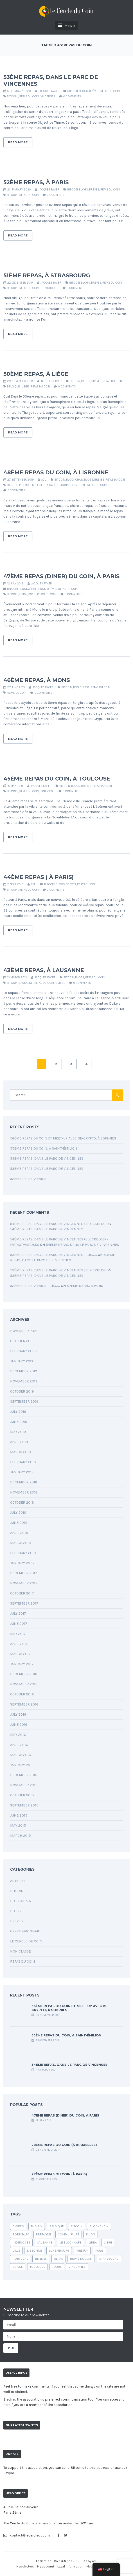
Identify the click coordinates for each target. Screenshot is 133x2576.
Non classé (81, 687)
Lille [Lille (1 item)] (16, 2250)
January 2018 (22, 1563)
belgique (13, 386)
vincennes (48, 96)
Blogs (83, 91)
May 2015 (18, 1825)
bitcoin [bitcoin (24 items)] (77, 2226)
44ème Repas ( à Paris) (38, 877)
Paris (31, 594)
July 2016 (18, 1714)
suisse (60, 982)
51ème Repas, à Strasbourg (46, 275)
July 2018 (18, 1512)
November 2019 (23, 1381)
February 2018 (23, 1553)
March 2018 (20, 1543)
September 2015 (24, 1805)
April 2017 (19, 1644)
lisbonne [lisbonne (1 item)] (34, 2250)
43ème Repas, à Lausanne (43, 970)
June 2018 (18, 1522)
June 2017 (18, 1623)
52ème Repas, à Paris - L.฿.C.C (35, 1286)
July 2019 (18, 1411)
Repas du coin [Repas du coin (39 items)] (81, 2259)
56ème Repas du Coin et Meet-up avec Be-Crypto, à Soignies (63, 1138)
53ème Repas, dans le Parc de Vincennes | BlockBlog (58, 1270)
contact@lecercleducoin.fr (28, 2535)
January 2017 (22, 1664)
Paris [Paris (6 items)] (99, 2250)
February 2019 (23, 1462)
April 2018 (19, 1533)
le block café (46, 485)
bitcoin (12, 96)
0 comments (72, 96)
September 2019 (24, 1401)
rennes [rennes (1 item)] (41, 2259)
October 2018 (22, 1502)
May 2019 (18, 1432)
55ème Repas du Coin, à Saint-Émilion (43, 1148)
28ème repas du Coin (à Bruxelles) (64, 2145)
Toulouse (47, 791)
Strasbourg (50, 288)
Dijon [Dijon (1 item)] (90, 2234)
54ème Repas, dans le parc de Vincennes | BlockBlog (58, 1224)
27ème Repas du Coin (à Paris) (59, 2174)
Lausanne (26, 982)
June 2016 (18, 1724)
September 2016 (24, 1704)
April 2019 (19, 1442)
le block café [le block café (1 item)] (70, 2242)
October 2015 (22, 1795)
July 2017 (18, 1613)
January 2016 (22, 1765)
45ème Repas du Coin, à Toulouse (56, 778)
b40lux (12, 485)
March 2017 (20, 1654)
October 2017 (22, 1593)
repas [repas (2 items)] (58, 2259)
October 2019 (22, 1391)
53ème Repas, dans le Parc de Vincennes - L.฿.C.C (53, 1255)
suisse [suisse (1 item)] (18, 2267)
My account (45, 2566)
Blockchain (74, 479)
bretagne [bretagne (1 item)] (43, 2234)
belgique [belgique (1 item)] (56, 2226)
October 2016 (22, 1694)
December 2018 (23, 1482)
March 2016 (20, 1755)
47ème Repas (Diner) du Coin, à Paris (61, 576)
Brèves (94, 91)
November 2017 (23, 1583)
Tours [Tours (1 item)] (57, 2267)
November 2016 (23, 1684)
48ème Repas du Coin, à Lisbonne (55, 472)
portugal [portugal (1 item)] (20, 2259)
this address (99, 2467)
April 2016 (19, 1745)
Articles (17, 1880)
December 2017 (23, 1573)
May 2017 (18, 1633)
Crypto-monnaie (25, 1931)
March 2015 (20, 1835)
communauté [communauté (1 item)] (68, 2234)
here (6, 2405)
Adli (94, 2561)
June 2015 (18, 1815)
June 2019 (18, 1421)
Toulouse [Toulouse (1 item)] (37, 2267)
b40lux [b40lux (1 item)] (36, 2226)
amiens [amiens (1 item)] (18, 2226)
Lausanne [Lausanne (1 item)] (44, 2242)
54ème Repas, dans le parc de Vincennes (46, 1158)
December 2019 (23, 1371)
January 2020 (22, 1361)
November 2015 (23, 1785)
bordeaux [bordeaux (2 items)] (21, 2234)
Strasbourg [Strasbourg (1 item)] (109, 2259)
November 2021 (23, 1331)
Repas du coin (110, 91)
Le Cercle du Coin (26, 1941)
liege (25, 386)
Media (90, 2566)
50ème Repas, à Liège (35, 374)
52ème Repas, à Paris (36, 182)
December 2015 (23, 1775)
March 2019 (20, 1452)
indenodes (26, 485)
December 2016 (23, 1674)
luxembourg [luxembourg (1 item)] (59, 2250)
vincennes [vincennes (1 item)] (77, 2267)
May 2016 (18, 1734)
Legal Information (70, 2566)
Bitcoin (72, 91)
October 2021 (22, 1341)
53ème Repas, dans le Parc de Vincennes (46, 1168)
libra (23, 594)
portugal (79, 485)
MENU (66, 25)
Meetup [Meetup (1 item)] (82, 2250)
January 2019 (22, 1472)
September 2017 (24, 1603)
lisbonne (63, 485)
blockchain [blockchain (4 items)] (99, 2226)
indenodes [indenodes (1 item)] (21, 2242)
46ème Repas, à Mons (36, 680)
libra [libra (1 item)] (92, 2242)
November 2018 (24, 1492)
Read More (18, 142)
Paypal (8, 2473)
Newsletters (25, 2566)
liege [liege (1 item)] (108, 2242)
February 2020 (23, 1351)
